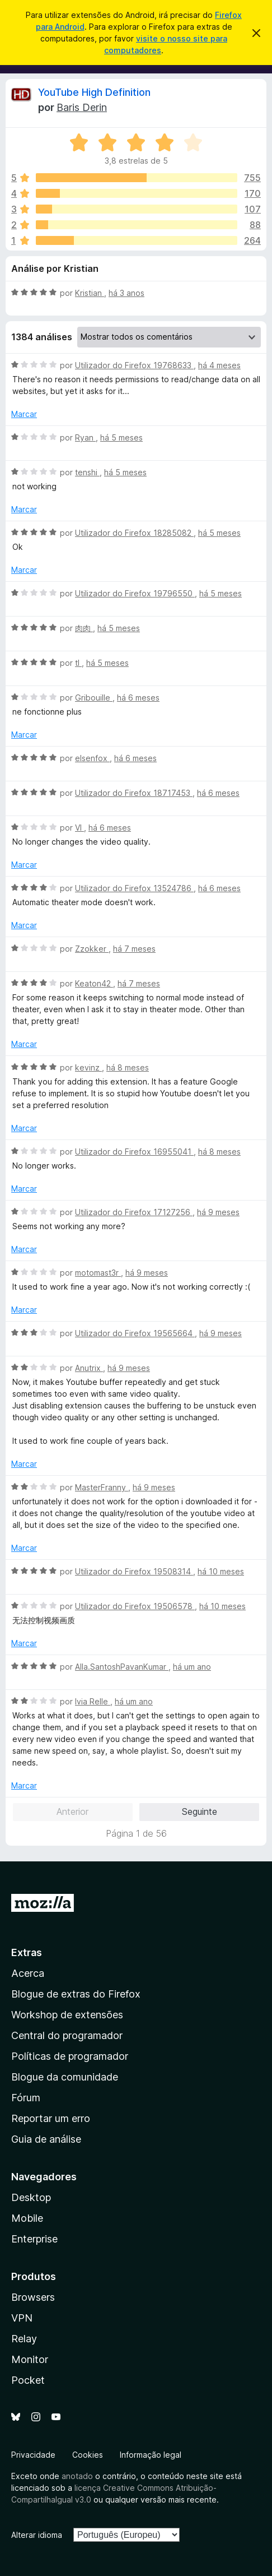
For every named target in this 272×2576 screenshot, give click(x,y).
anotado (77, 2476)
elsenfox (92, 758)
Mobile (27, 2218)
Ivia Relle (92, 1701)
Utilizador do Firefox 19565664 (135, 1333)
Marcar (24, 414)
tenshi (87, 472)
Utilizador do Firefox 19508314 (134, 1571)
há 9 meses (218, 1212)
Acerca (27, 1973)
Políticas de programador (69, 2056)
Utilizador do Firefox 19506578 (135, 1606)
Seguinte (199, 1811)
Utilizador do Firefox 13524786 (134, 888)
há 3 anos (126, 293)
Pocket (28, 2380)
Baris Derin (82, 107)
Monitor (29, 2359)
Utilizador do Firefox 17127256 (134, 1212)
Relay (24, 2339)
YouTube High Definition (94, 92)
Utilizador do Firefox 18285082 (134, 533)
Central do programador (67, 2035)
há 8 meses (127, 1067)
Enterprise (34, 2239)
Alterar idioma (36, 2535)
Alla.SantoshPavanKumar (121, 1666)
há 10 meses (221, 1571)
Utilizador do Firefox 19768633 (134, 365)
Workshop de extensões (67, 2015)
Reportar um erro (50, 2118)
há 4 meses (219, 365)
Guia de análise (46, 2139)
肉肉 (84, 628)
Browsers (33, 2297)
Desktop (31, 2197)
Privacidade (33, 2454)
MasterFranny (101, 1487)
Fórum (25, 2098)
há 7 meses (134, 948)
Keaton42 (94, 983)
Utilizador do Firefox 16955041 (134, 1151)
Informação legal (150, 2454)
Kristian (89, 293)
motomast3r (98, 1272)
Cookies (87, 2454)
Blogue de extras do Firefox (75, 1994)
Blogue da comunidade (64, 2077)
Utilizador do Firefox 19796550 (135, 593)
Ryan (85, 437)
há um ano (192, 1666)
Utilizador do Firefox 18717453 (134, 793)
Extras (26, 1952)
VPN (21, 2318)
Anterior (72, 1811)
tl (78, 663)
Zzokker (92, 948)
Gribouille (93, 697)
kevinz (88, 1067)
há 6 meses (138, 697)
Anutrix (89, 1368)
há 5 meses (121, 437)
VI (79, 827)
